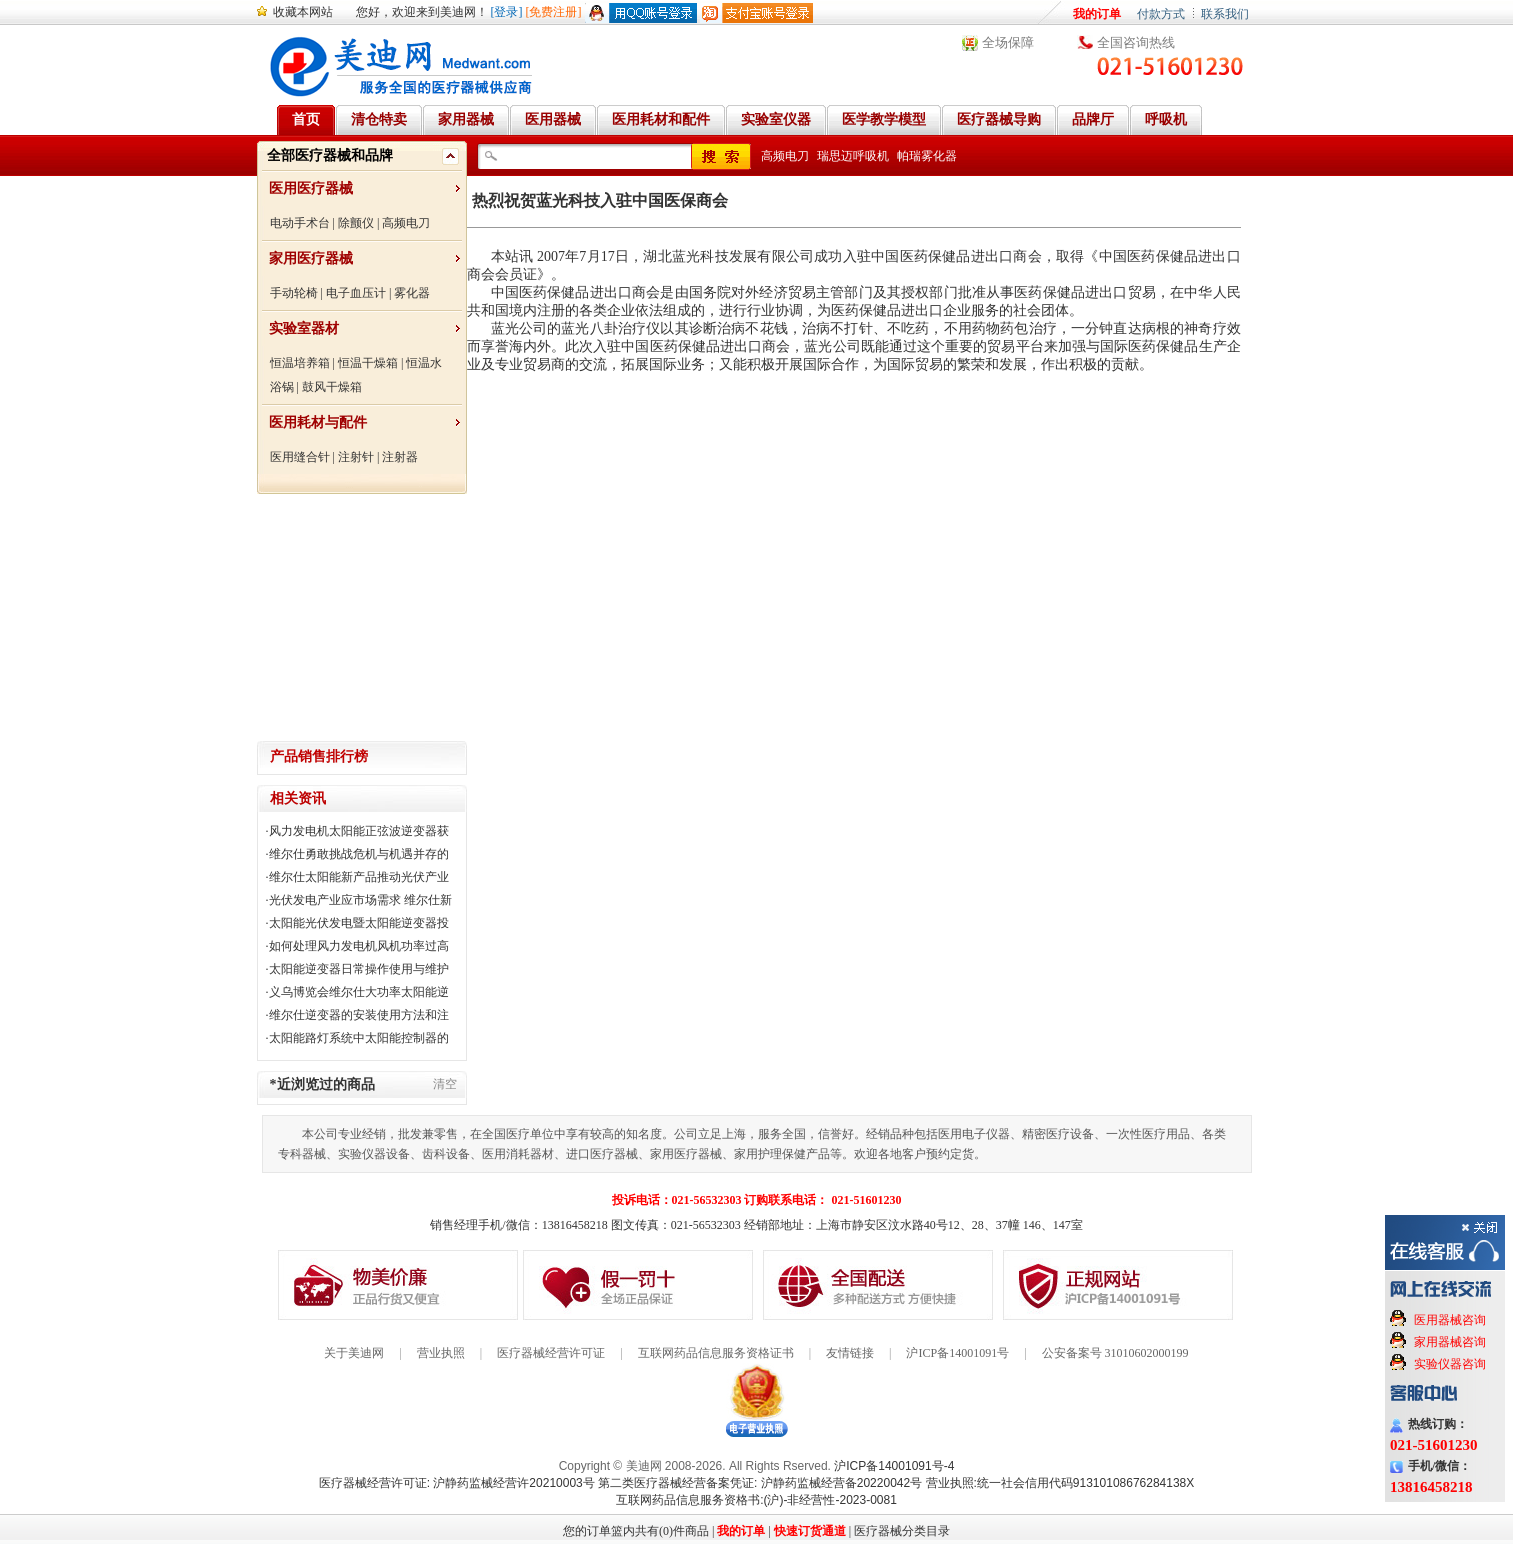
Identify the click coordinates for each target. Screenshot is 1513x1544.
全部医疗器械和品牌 (330, 155)
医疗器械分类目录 (902, 1531)
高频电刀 (406, 223)
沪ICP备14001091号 (957, 1353)
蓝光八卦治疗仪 (610, 328)
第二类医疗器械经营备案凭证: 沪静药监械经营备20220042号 (760, 1483)
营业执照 (441, 1353)
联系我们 (1225, 14)
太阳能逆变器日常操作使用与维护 (359, 969)
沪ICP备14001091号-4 (894, 1466)
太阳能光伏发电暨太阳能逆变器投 (359, 923)
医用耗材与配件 (318, 422)
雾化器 (412, 293)
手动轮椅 (294, 293)
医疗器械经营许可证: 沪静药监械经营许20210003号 (457, 1483)
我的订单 (1097, 14)
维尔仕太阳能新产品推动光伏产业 (359, 877)
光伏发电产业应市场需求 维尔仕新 (360, 900)
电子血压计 (356, 293)
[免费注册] (554, 12)
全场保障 (1008, 42)
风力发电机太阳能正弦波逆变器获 (359, 831)
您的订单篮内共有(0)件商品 (636, 1531)
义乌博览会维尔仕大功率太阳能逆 (359, 992)
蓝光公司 (519, 328)
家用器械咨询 (1450, 1342)
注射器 (400, 457)
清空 (445, 1084)
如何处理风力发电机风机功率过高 (359, 946)
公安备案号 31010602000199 (1115, 1353)
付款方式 (1161, 14)
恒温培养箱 (300, 363)
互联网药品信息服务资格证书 (716, 1353)
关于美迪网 (354, 1353)
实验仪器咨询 (1450, 1364)
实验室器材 (304, 328)
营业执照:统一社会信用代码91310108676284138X (1060, 1483)
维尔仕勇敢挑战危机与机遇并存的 (359, 854)
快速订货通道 (810, 1531)
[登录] (507, 12)
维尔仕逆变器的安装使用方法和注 (359, 1015)
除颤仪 (356, 223)
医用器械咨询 (1450, 1320)
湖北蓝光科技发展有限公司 (728, 256)
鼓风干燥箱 (332, 387)
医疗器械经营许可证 (551, 1353)
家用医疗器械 (311, 258)
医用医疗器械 (311, 188)
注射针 (356, 457)
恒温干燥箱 (368, 363)
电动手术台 (300, 223)
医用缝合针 (300, 457)
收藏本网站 (303, 12)
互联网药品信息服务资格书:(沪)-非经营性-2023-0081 (756, 1500)
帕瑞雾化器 (927, 156)
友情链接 (850, 1353)
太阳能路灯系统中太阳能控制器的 (359, 1038)
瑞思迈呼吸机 (853, 156)
